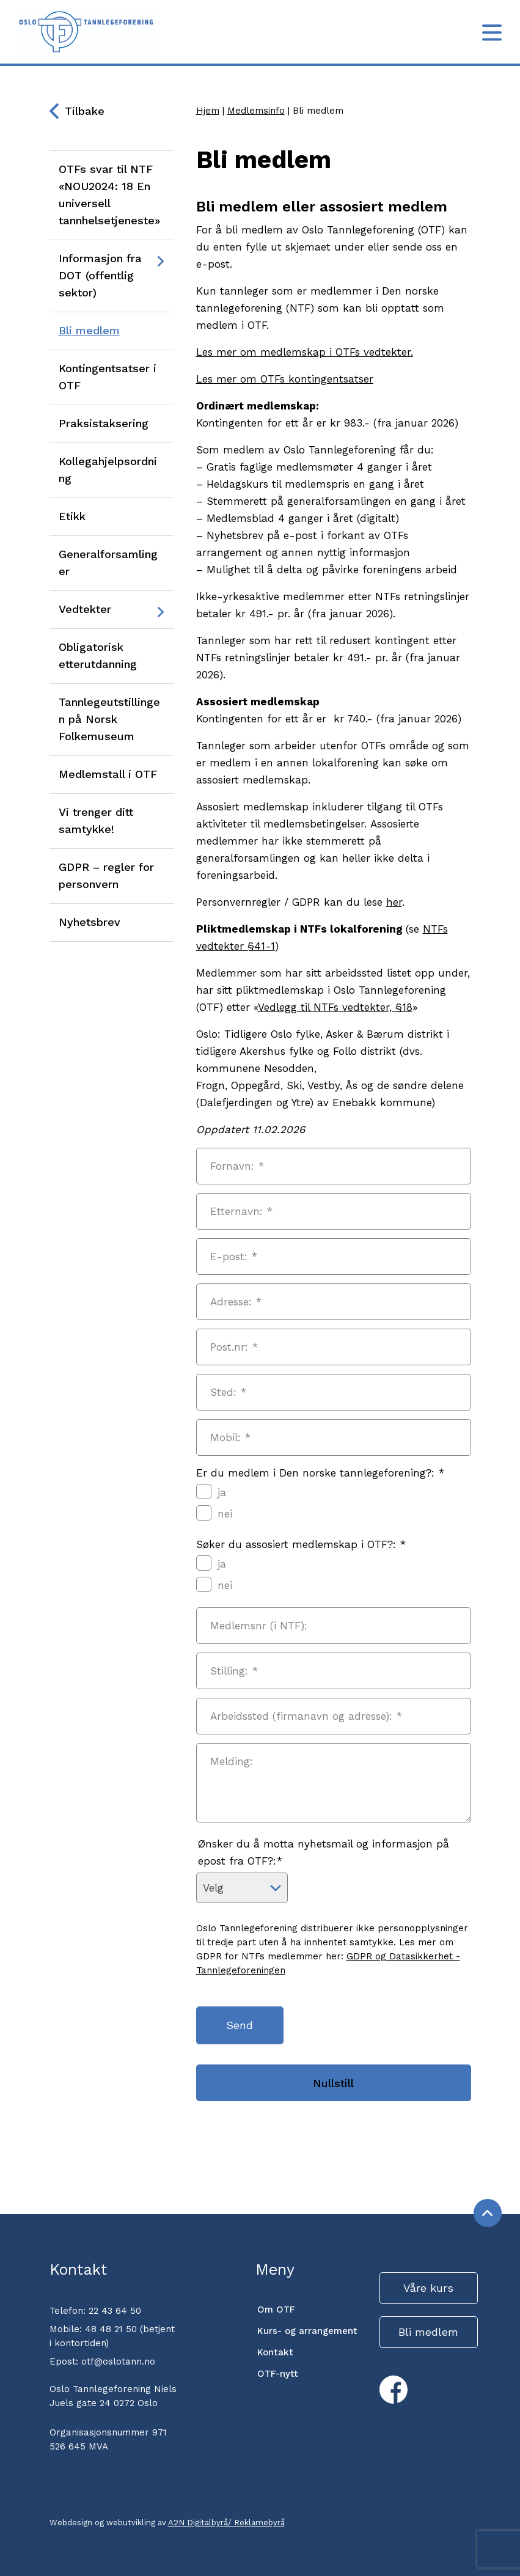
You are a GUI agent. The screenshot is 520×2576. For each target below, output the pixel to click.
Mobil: (230, 1437)
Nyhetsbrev (89, 922)
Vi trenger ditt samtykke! (96, 820)
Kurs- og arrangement (307, 2330)
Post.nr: (234, 1347)
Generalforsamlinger (108, 563)
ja (211, 1491)
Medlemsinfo (256, 110)
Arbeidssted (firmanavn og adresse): (306, 1716)
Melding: (231, 1761)
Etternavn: (241, 1211)
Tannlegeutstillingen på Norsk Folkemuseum (109, 719)
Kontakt (275, 2352)
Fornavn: (237, 1166)
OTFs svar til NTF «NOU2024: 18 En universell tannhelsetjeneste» (109, 195)
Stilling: (234, 1671)
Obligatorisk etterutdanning (98, 655)
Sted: (228, 1392)
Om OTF (276, 2309)
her (394, 902)
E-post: (233, 1256)
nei (214, 1513)
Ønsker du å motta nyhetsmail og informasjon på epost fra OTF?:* (323, 1852)
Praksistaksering (103, 423)
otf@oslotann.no (118, 2361)
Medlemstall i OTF (108, 774)
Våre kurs (428, 2287)
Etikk (72, 516)
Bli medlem (89, 330)
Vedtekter (85, 609)
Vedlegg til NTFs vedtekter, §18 (335, 1007)
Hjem (207, 110)
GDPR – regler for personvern (106, 875)
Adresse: (236, 1302)
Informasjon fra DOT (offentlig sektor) (100, 275)
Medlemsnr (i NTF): (258, 1626)
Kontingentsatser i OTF (107, 377)
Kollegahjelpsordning (108, 470)
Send (240, 2025)
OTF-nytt (277, 2373)
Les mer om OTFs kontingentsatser (284, 379)
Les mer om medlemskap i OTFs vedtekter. (304, 352)
